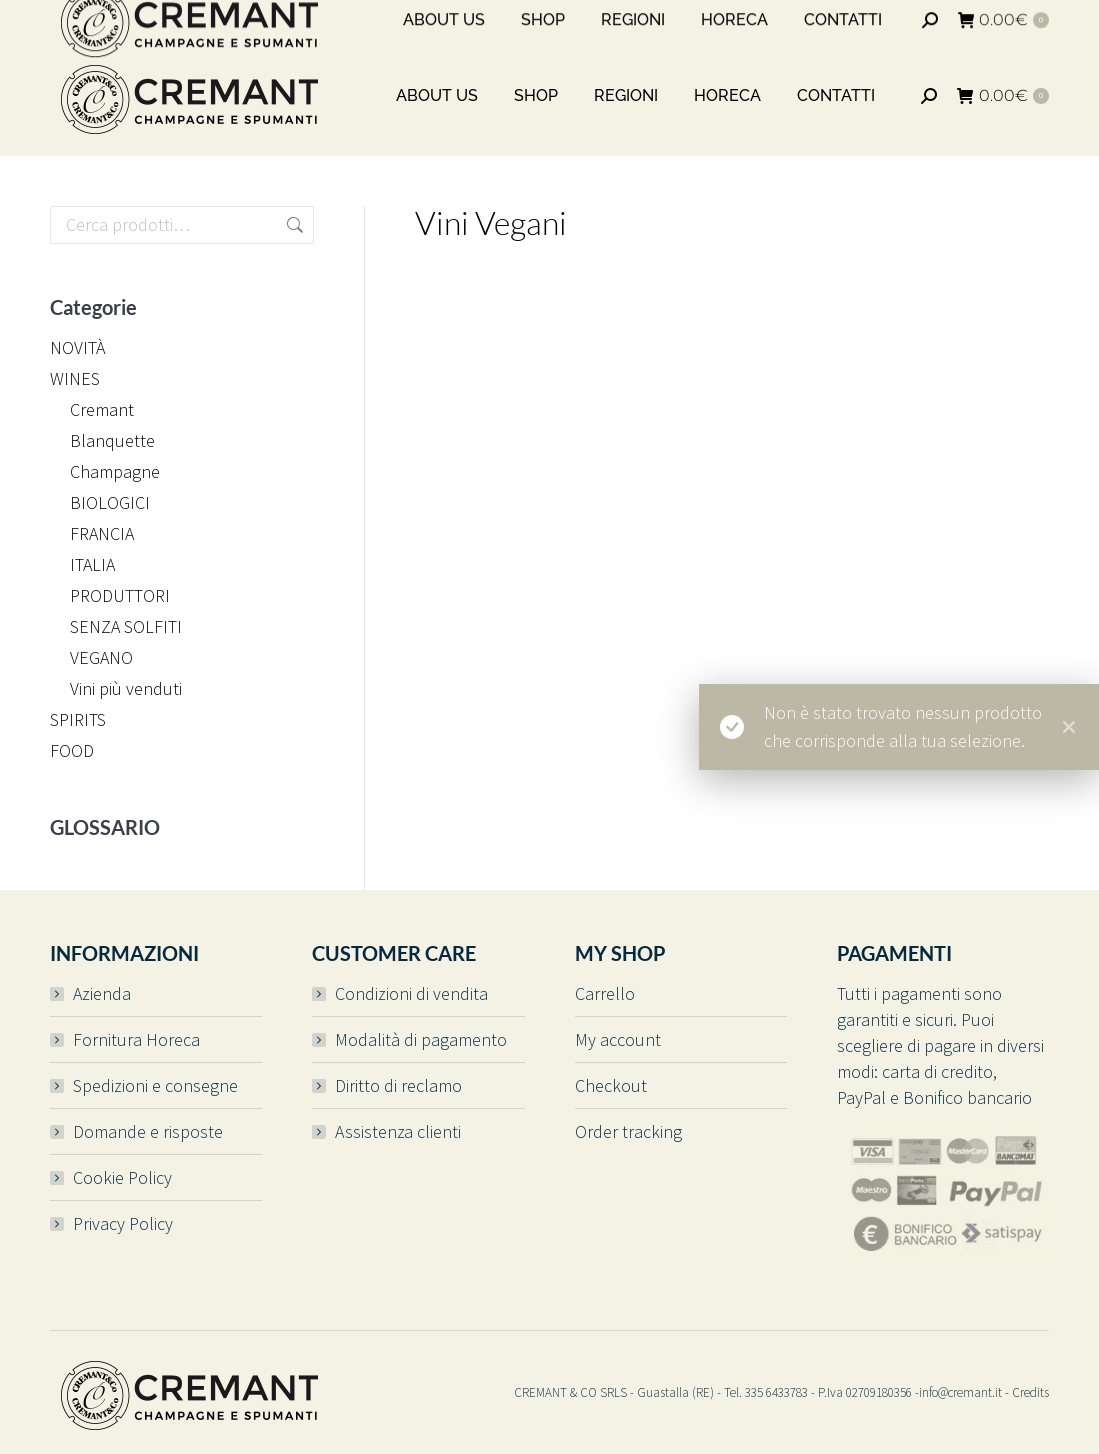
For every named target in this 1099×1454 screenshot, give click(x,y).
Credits (1030, 1392)
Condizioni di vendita (411, 993)
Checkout (611, 1085)
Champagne (115, 471)
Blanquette (112, 440)
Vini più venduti (126, 688)
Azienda (102, 993)
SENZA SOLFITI (126, 626)
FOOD (72, 750)
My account (618, 1039)
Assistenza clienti (398, 1131)
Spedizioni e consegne (155, 1085)
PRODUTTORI (120, 595)
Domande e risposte (148, 1131)
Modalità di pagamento (421, 1039)
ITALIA (92, 564)
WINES (75, 378)
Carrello (605, 993)
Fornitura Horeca (136, 1039)
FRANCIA (102, 533)
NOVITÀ (77, 347)
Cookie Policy (122, 1177)
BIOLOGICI (110, 502)
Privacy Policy (123, 1223)
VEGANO (101, 657)
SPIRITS (78, 719)
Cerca (293, 225)
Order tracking (628, 1131)
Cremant (102, 409)
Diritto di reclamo (398, 1085)
